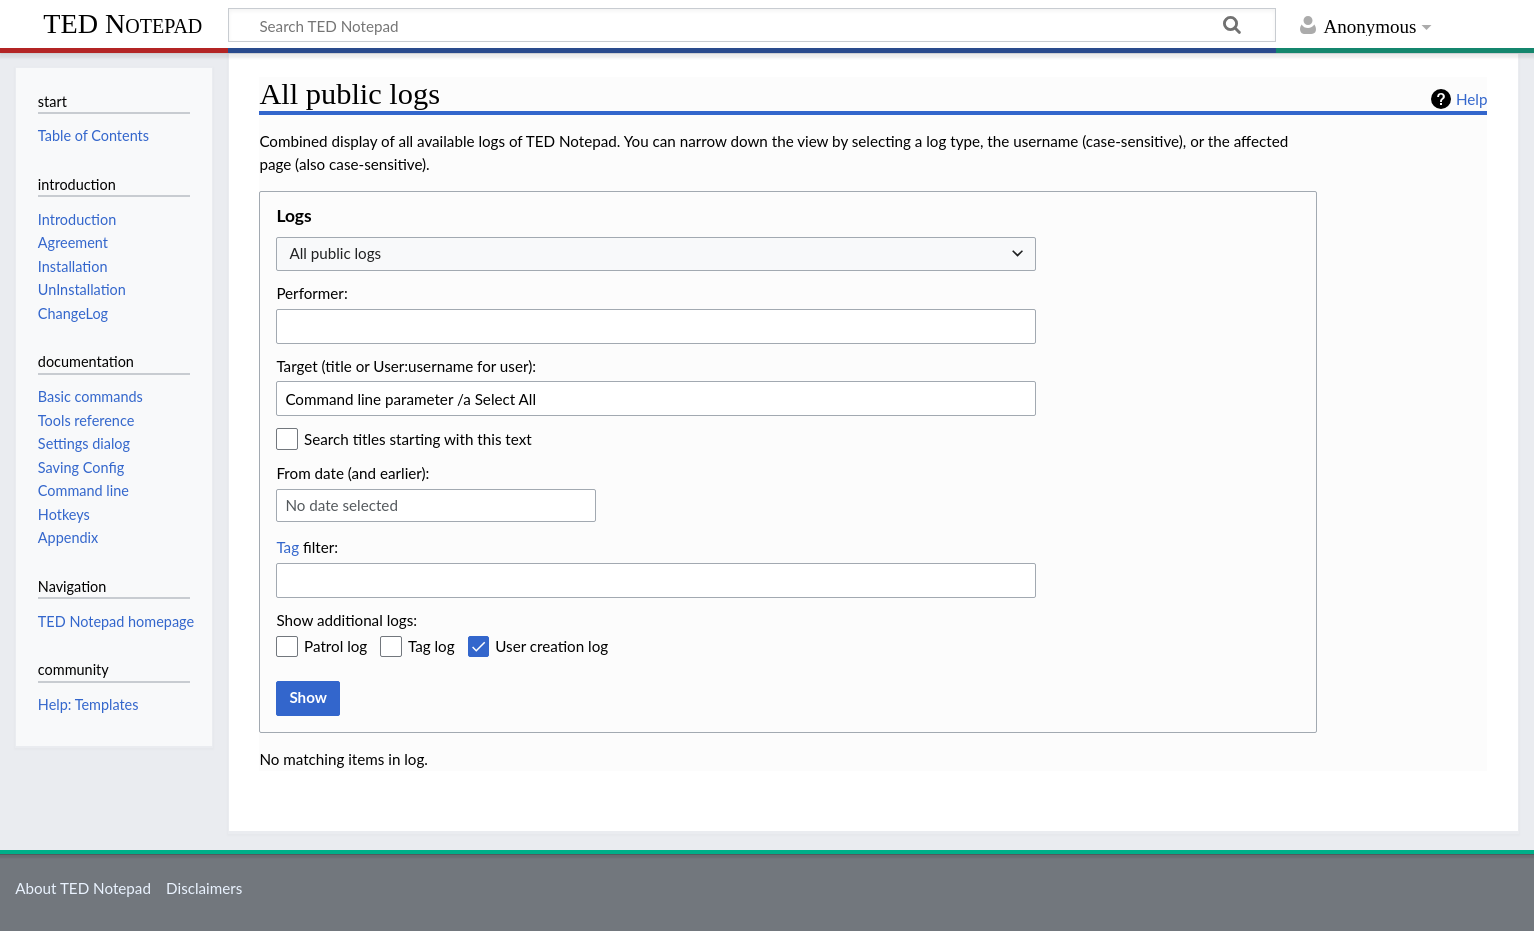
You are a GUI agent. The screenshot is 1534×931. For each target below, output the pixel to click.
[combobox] (656, 254)
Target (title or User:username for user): (406, 366)
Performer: (311, 293)
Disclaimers (204, 888)
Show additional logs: (346, 620)
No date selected (341, 505)
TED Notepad (122, 23)
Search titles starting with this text (418, 439)
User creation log (551, 646)
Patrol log (335, 646)
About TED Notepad (83, 888)
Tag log (431, 646)
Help (1471, 99)
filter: (307, 547)
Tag (287, 547)
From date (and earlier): (352, 473)
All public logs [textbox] (335, 253)
